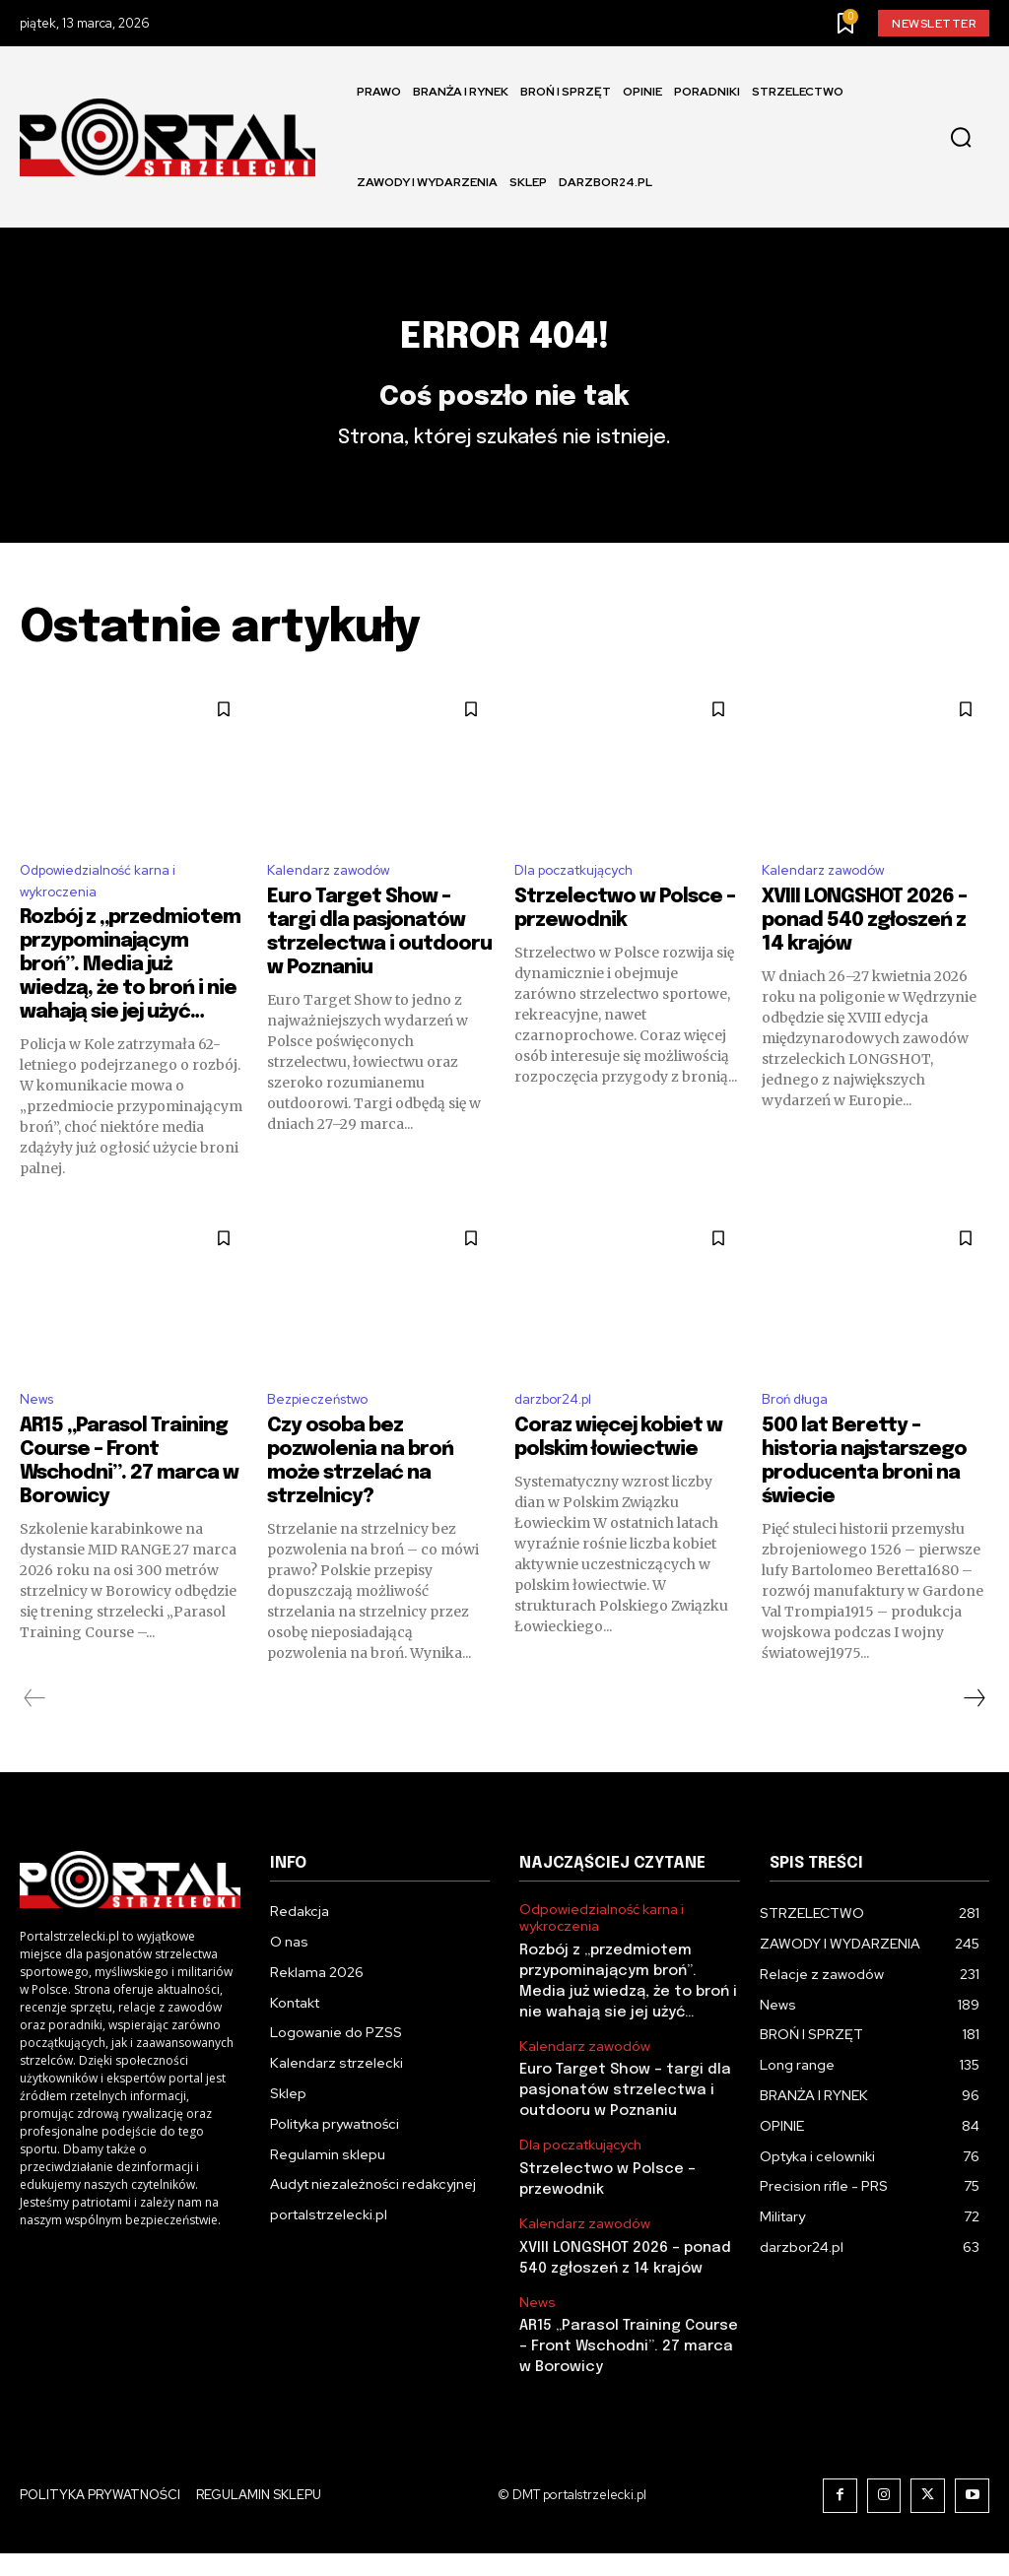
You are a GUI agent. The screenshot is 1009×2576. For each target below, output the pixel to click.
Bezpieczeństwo (327, 1445)
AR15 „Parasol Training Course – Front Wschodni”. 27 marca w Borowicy (627, 2371)
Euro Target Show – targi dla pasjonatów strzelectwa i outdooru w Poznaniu (620, 2127)
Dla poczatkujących (583, 907)
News (39, 1445)
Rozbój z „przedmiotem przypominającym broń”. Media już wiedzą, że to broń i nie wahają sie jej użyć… (130, 1008)
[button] (960, 137)
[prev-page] (35, 1745)
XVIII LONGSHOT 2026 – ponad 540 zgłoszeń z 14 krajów (864, 960)
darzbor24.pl (560, 1445)
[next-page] (973, 1745)
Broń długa (800, 1445)
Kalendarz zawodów (338, 907)
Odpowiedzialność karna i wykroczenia (110, 920)
